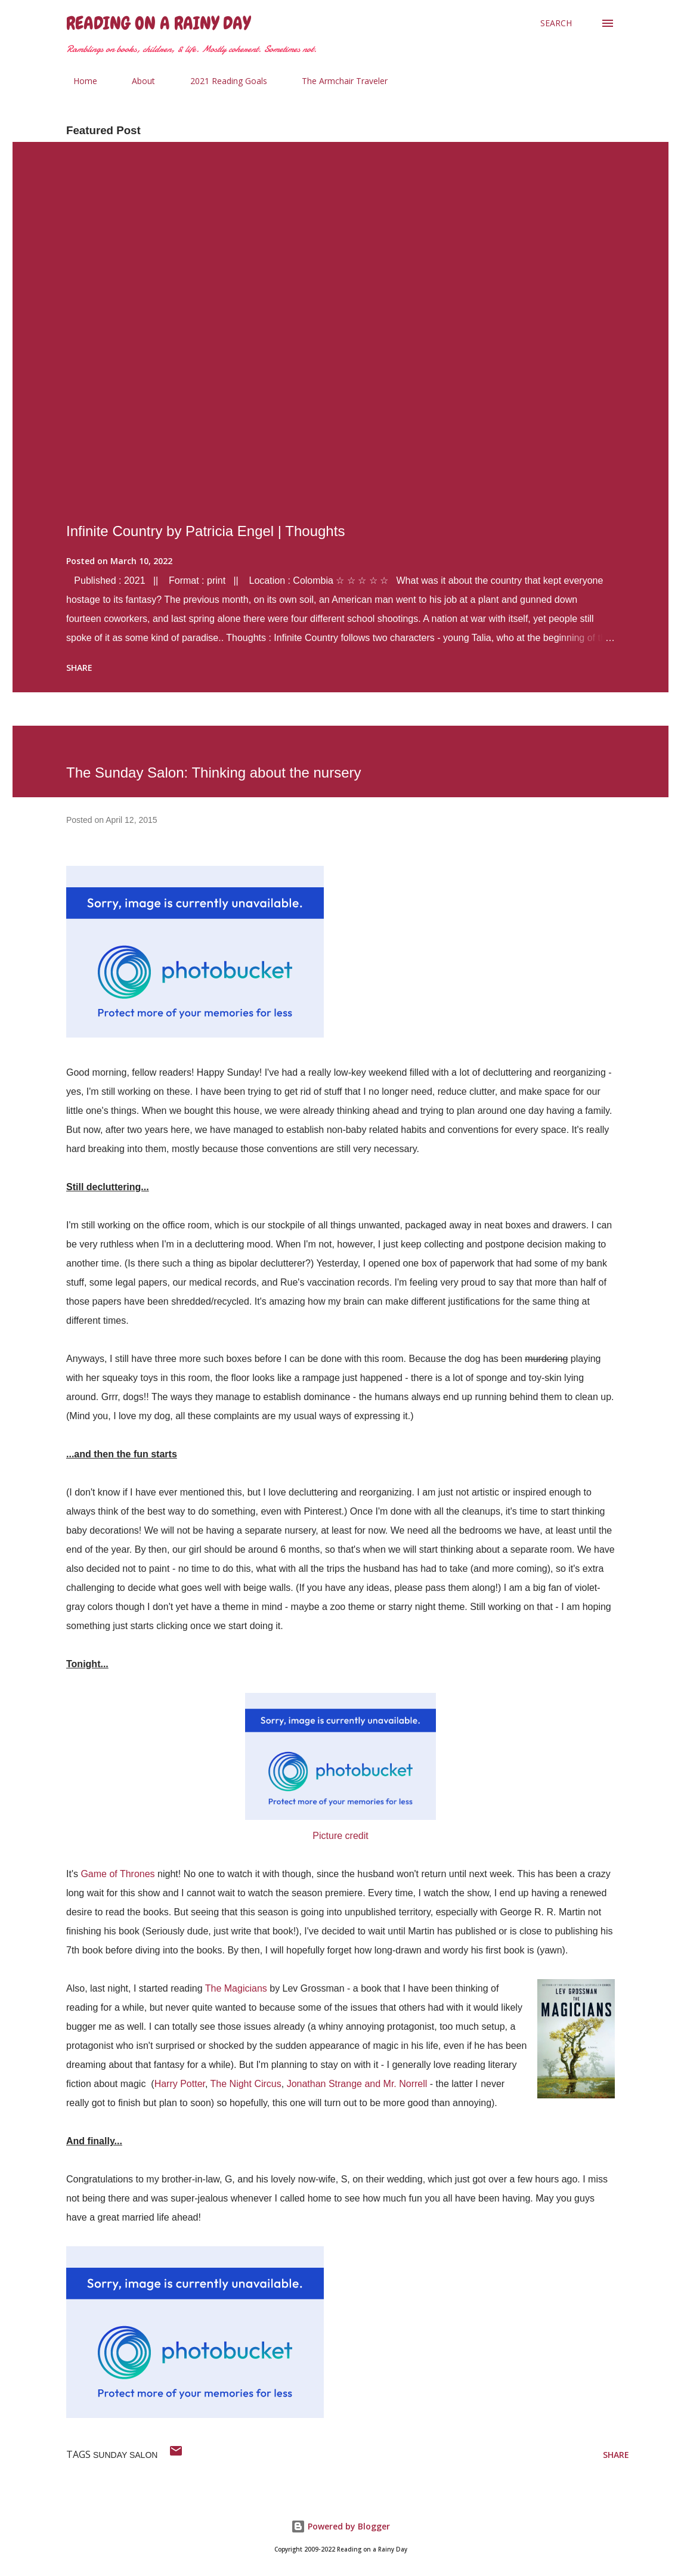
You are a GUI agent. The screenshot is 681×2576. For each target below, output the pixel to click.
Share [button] (79, 667)
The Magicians (236, 1988)
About (136, 80)
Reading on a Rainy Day (158, 23)
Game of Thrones (117, 1874)
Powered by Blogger (340, 2526)
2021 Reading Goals (221, 80)
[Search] (556, 23)
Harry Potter (179, 2084)
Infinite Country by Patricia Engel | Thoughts (205, 531)
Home (78, 80)
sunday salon (125, 2455)
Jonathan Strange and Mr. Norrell (357, 2084)
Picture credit (340, 1836)
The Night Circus (246, 2084)
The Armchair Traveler (337, 80)
